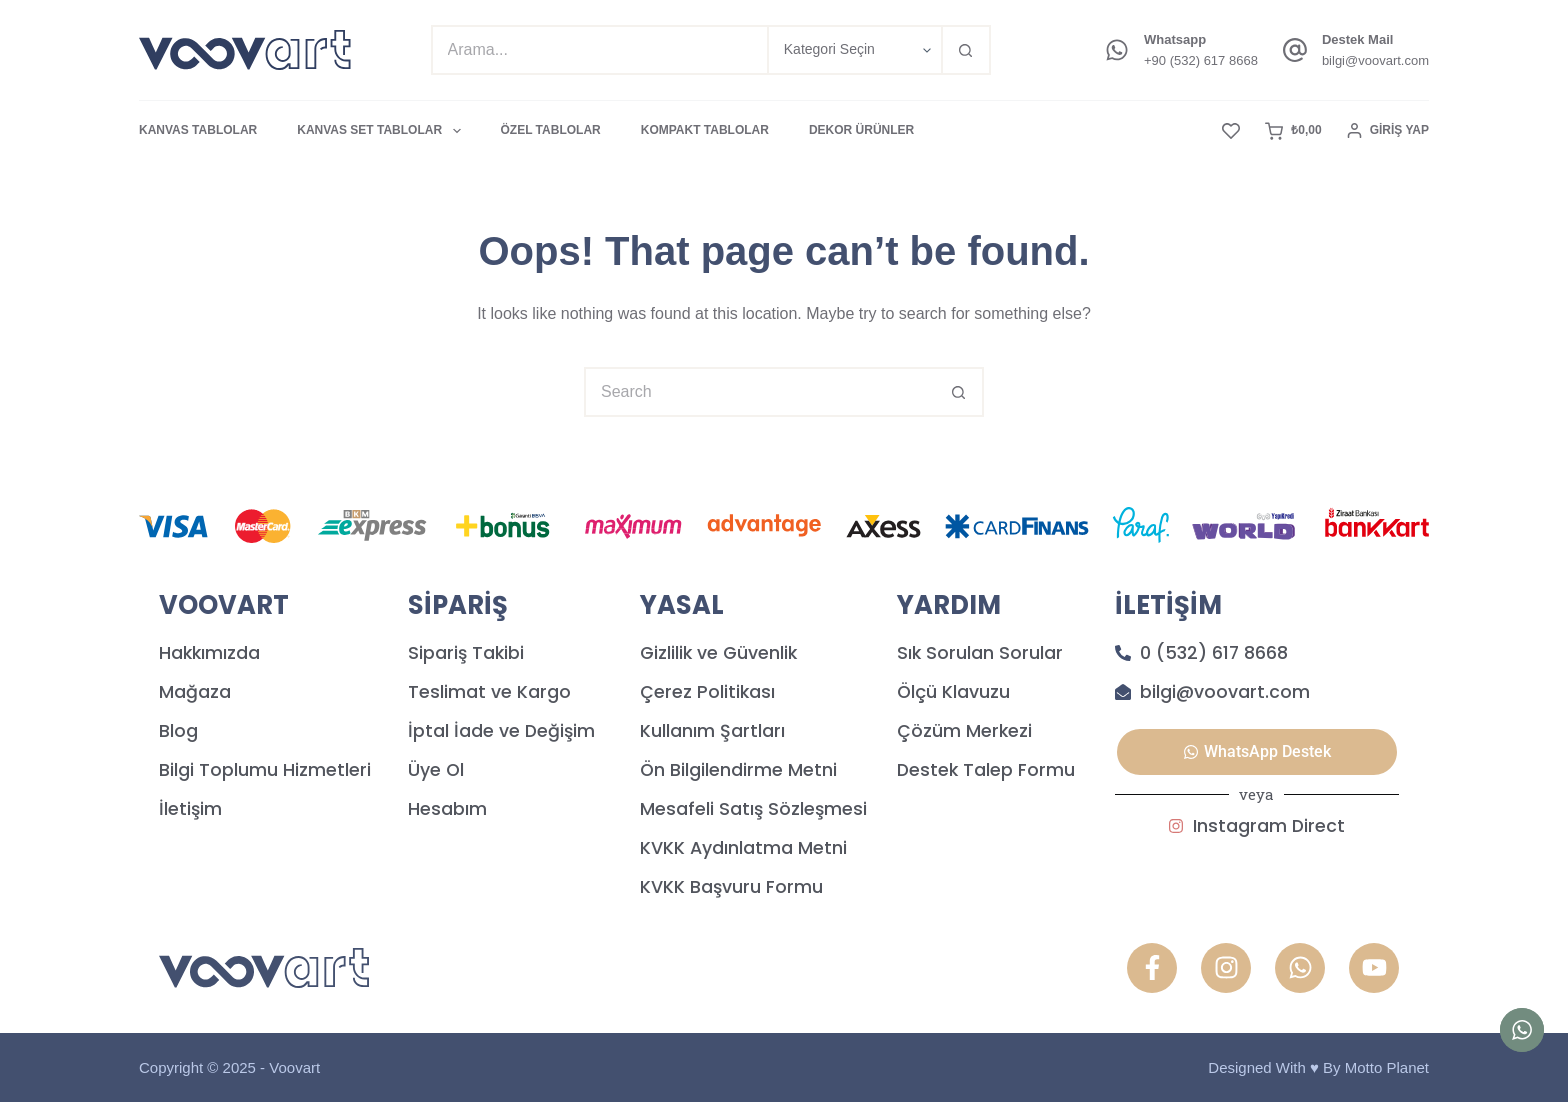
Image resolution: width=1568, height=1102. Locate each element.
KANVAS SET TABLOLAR (382, 131)
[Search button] (966, 50)
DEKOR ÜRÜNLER (861, 130)
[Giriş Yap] (1388, 131)
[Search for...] (599, 50)
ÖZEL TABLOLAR (551, 130)
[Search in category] (854, 50)
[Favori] (1231, 131)
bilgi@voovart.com (1375, 60)
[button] (1257, 752)
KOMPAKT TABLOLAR (705, 130)
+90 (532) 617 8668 (1201, 60)
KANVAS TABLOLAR (198, 130)
